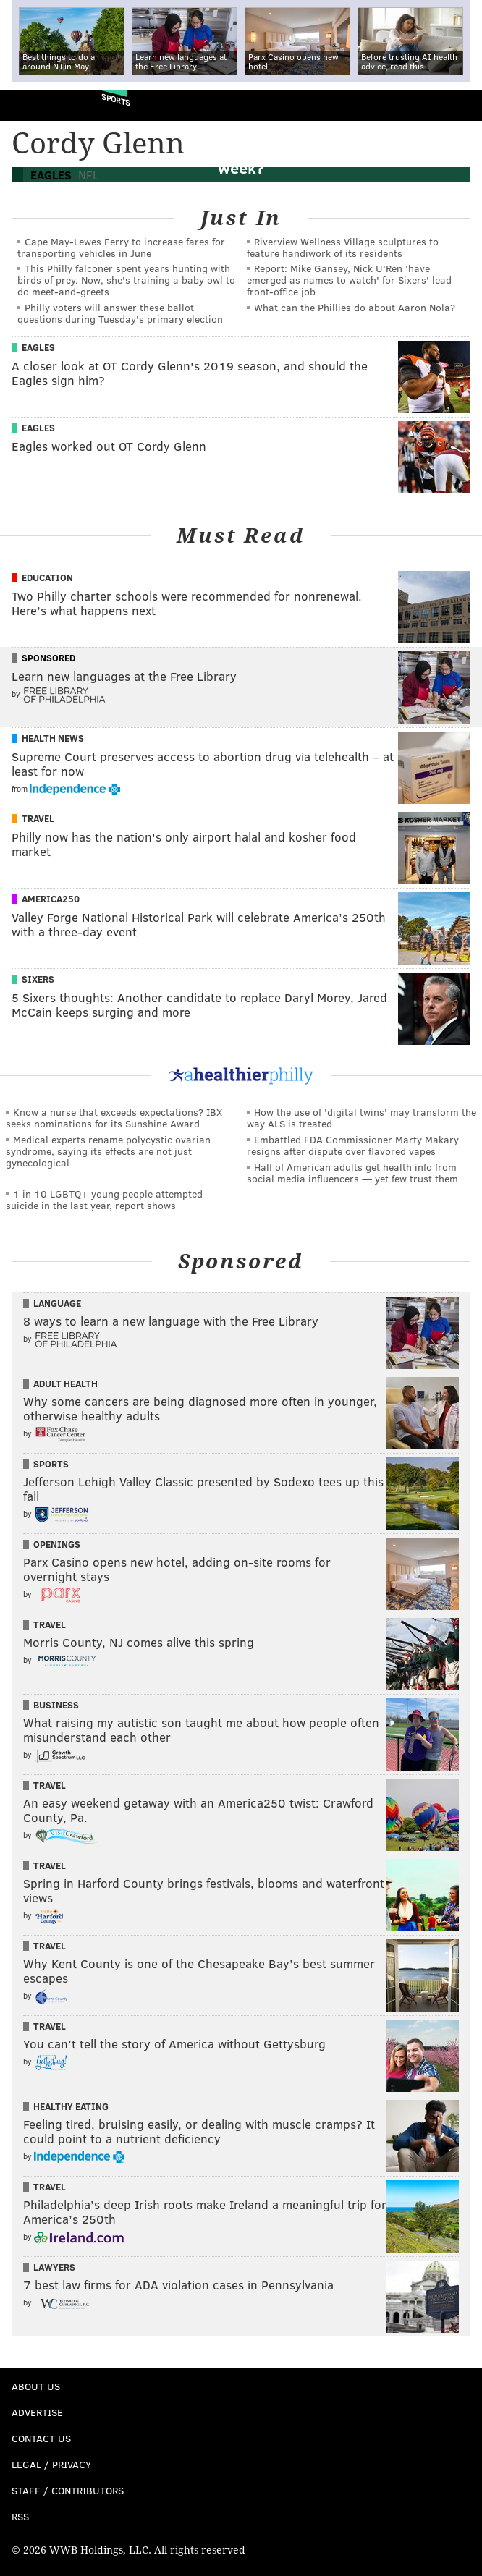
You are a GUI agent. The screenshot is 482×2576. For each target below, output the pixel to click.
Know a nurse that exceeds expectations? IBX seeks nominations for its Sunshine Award (114, 1117)
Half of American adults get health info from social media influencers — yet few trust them (352, 1172)
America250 (51, 898)
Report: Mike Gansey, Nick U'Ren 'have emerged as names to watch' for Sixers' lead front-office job (349, 279)
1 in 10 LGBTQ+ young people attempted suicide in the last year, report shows (104, 1199)
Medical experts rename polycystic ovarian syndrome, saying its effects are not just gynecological (108, 1150)
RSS (20, 2516)
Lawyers (54, 2267)
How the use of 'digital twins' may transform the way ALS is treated (361, 1117)
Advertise (37, 2412)
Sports (115, 99)
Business (56, 1704)
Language (57, 1303)
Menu (458, 105)
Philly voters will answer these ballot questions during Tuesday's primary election (120, 313)
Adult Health (65, 1383)
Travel (38, 818)
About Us (36, 2386)
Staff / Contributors (68, 2490)
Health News (53, 738)
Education (47, 577)
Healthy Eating (71, 2106)
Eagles (38, 347)
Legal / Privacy (51, 2464)
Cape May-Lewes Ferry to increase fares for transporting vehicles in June (121, 247)
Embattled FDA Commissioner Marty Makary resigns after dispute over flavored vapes (353, 1145)
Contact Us (41, 2438)
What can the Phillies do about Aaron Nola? (354, 307)
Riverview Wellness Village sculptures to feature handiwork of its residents (343, 247)
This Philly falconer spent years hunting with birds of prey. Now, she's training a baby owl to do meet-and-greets (126, 279)
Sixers (38, 979)
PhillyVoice (35, 104)
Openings (56, 1544)
